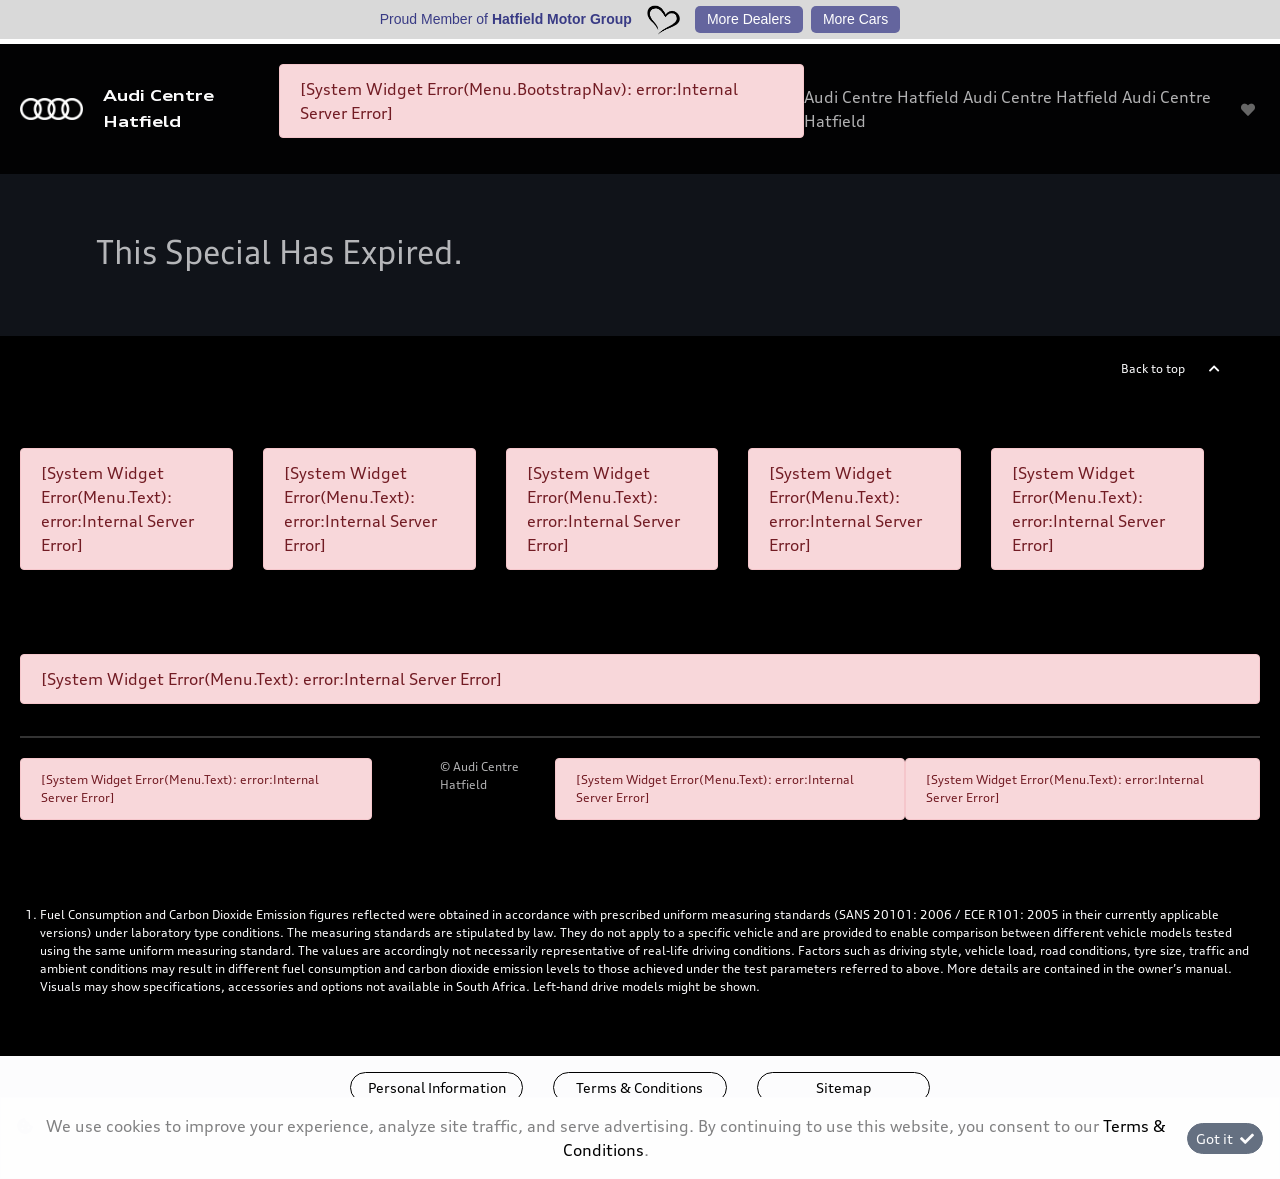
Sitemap (843, 1087)
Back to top (1153, 368)
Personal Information (437, 1087)
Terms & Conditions (639, 1087)
